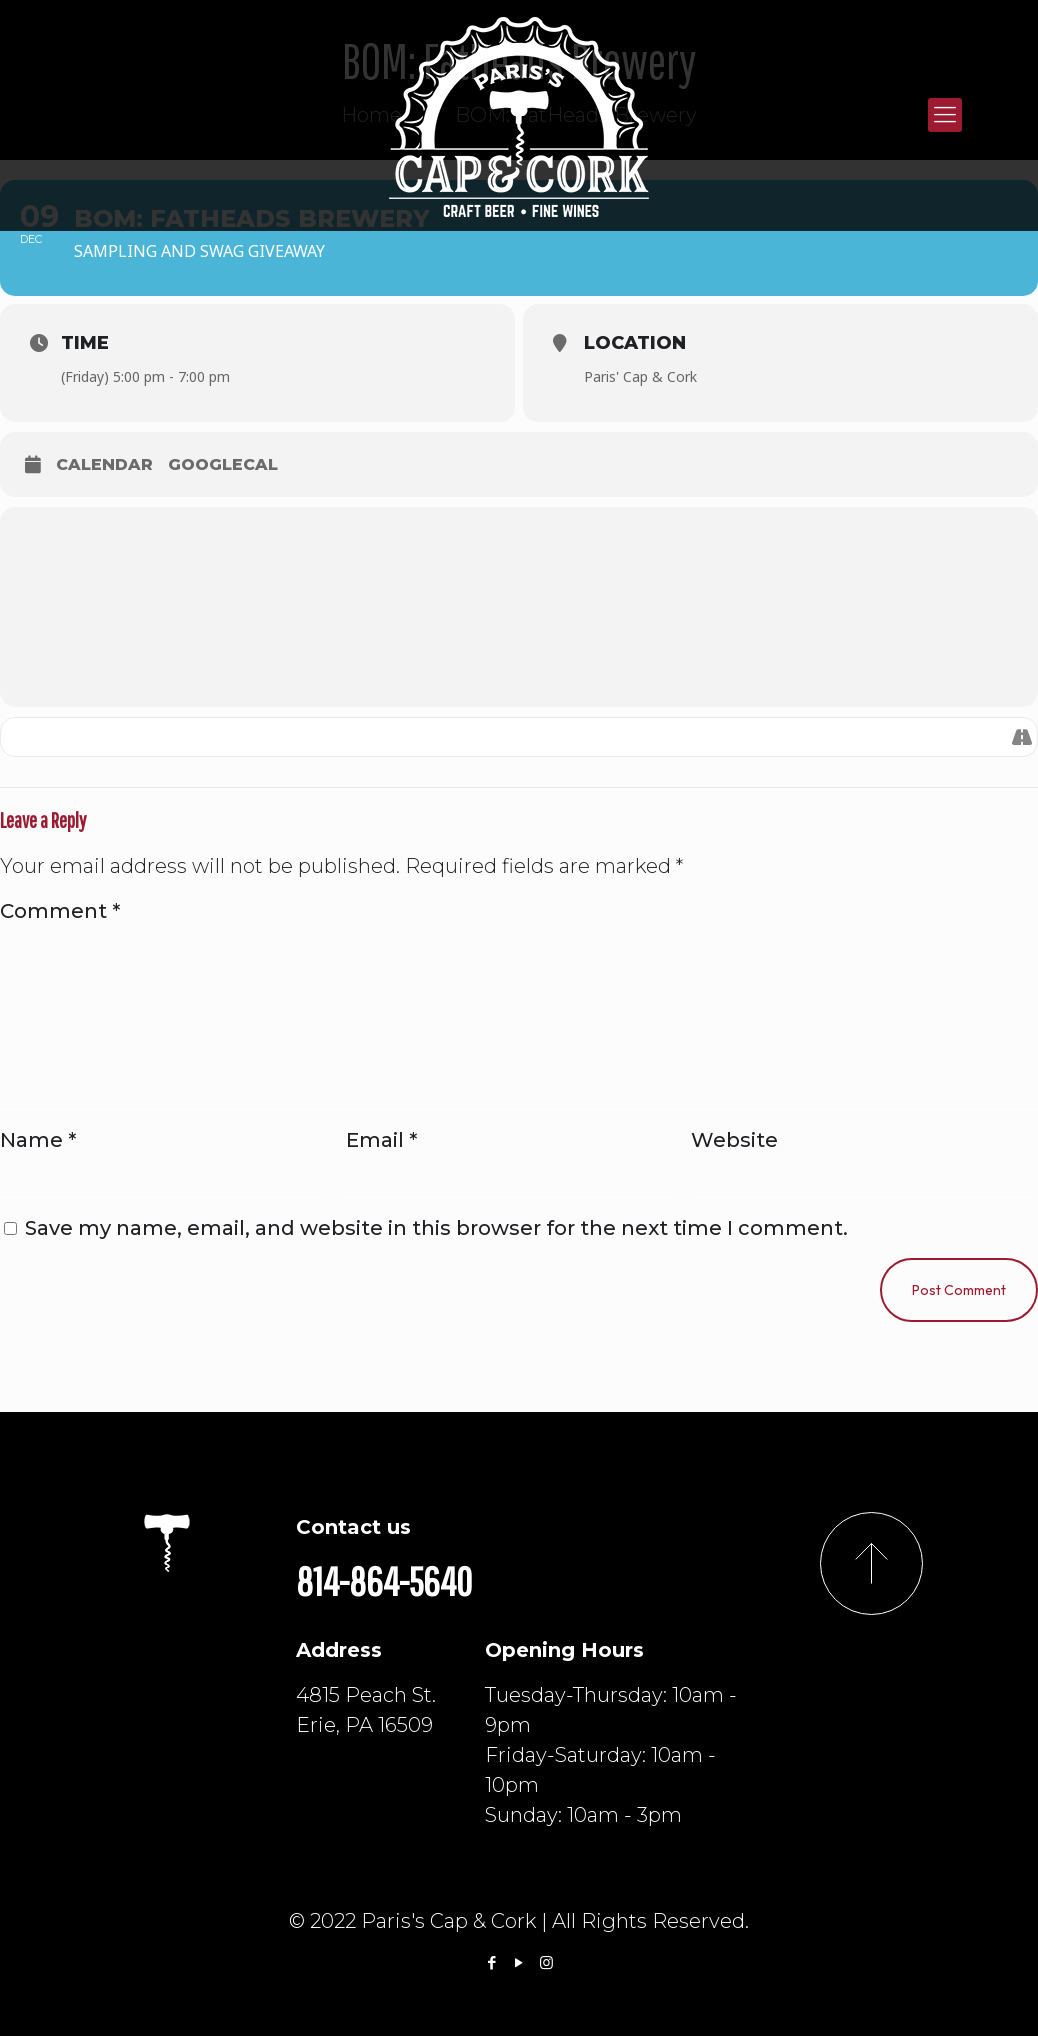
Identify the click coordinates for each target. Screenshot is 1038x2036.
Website (734, 1140)
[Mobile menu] (945, 115)
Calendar (104, 464)
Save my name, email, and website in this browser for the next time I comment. (436, 1228)
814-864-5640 (384, 1581)
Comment (60, 911)
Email (381, 1140)
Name (38, 1140)
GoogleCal (223, 464)
